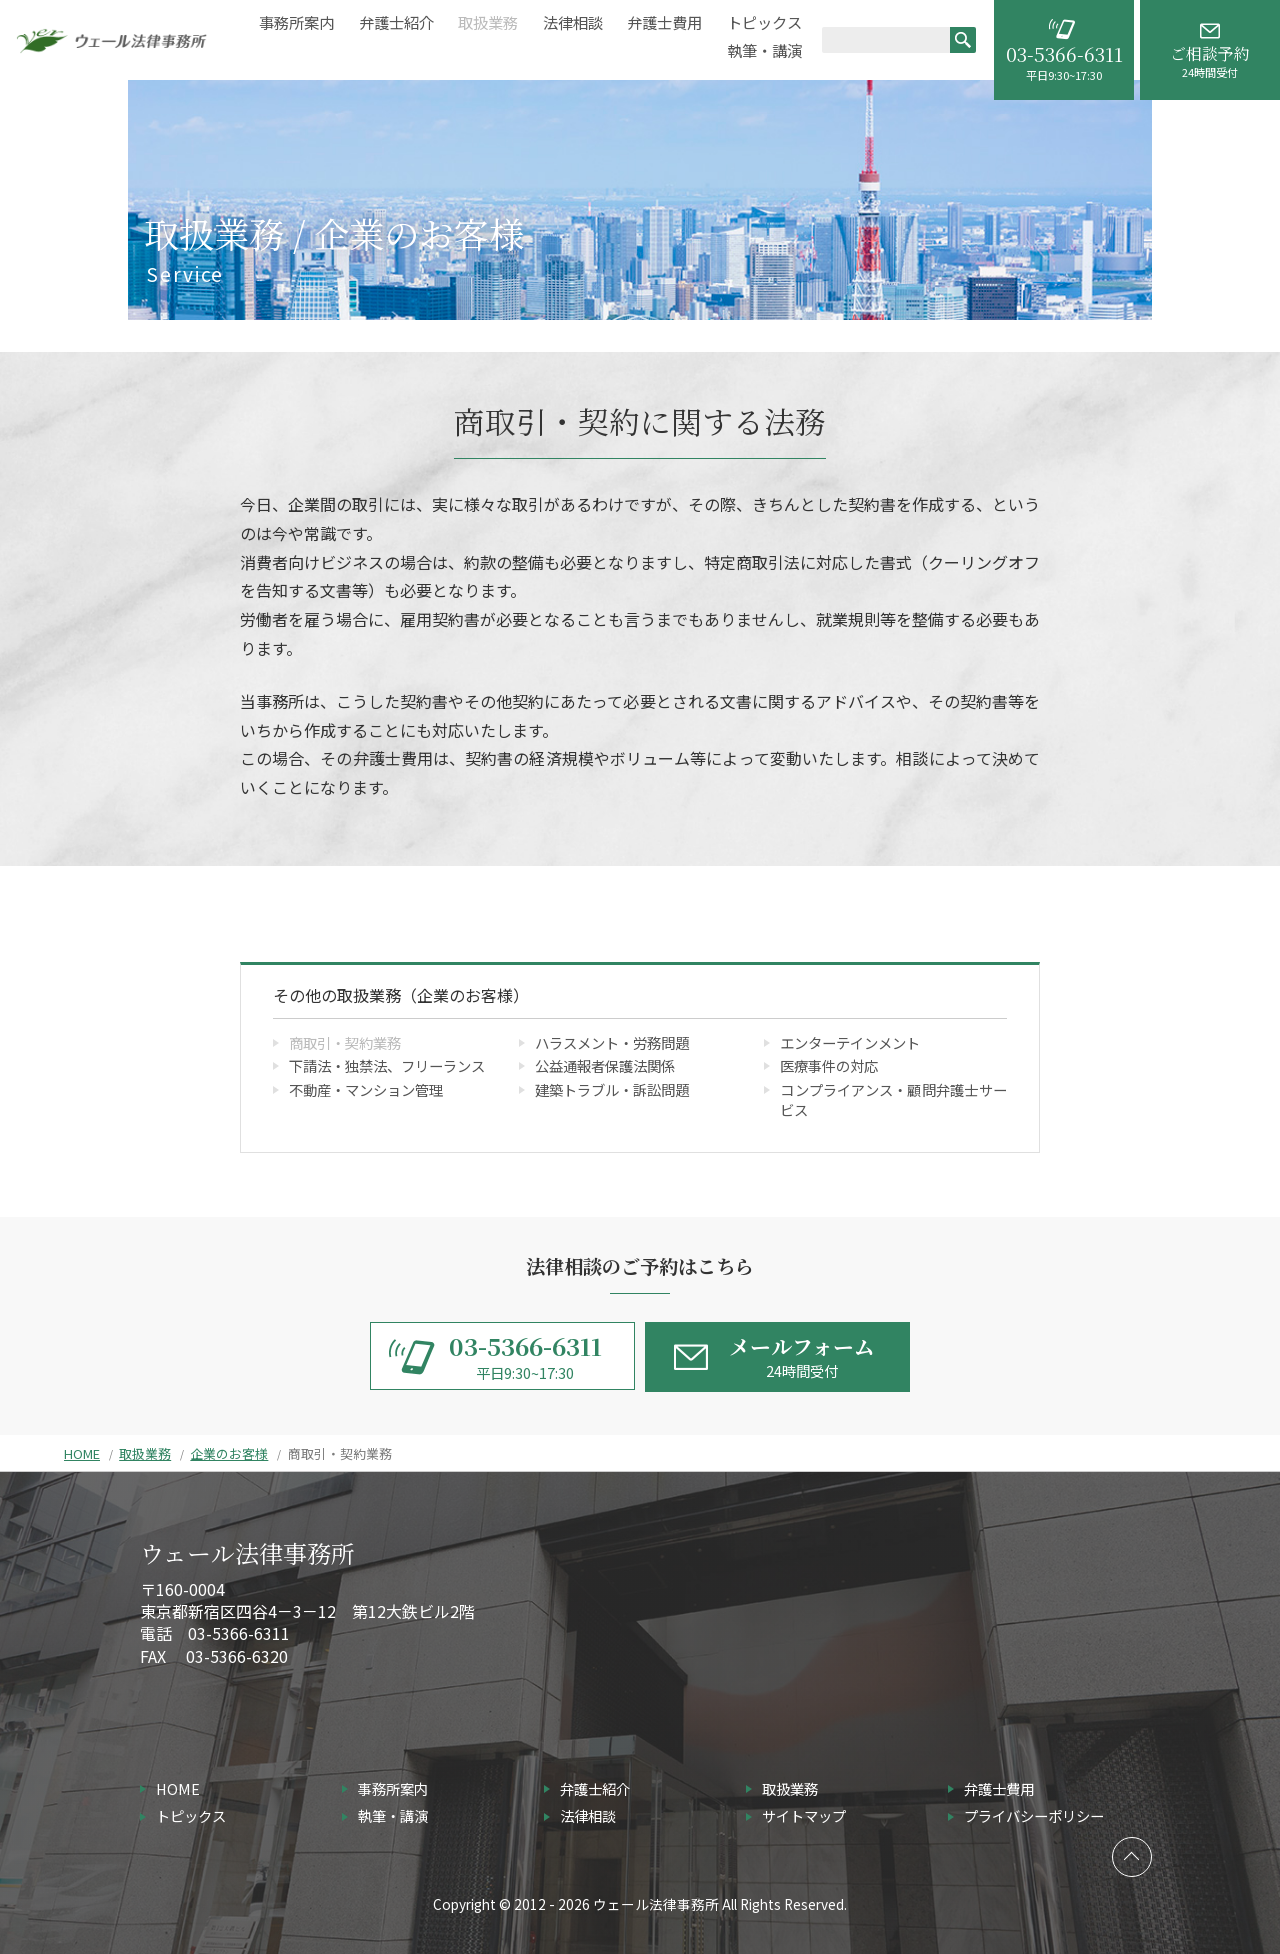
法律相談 (573, 22)
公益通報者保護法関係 (605, 1065)
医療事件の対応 (829, 1065)
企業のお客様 (229, 1453)
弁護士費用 (664, 22)
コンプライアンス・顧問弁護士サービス (893, 1099)
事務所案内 (296, 22)
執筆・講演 (764, 50)
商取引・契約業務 (345, 1042)
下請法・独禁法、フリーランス (387, 1065)
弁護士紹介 (396, 22)
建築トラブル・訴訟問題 (612, 1089)
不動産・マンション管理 (366, 1089)
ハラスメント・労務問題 (612, 1042)
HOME (82, 1453)
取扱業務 (488, 22)
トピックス (764, 22)
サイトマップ (804, 1815)
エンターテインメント (850, 1042)
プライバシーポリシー (1034, 1815)
